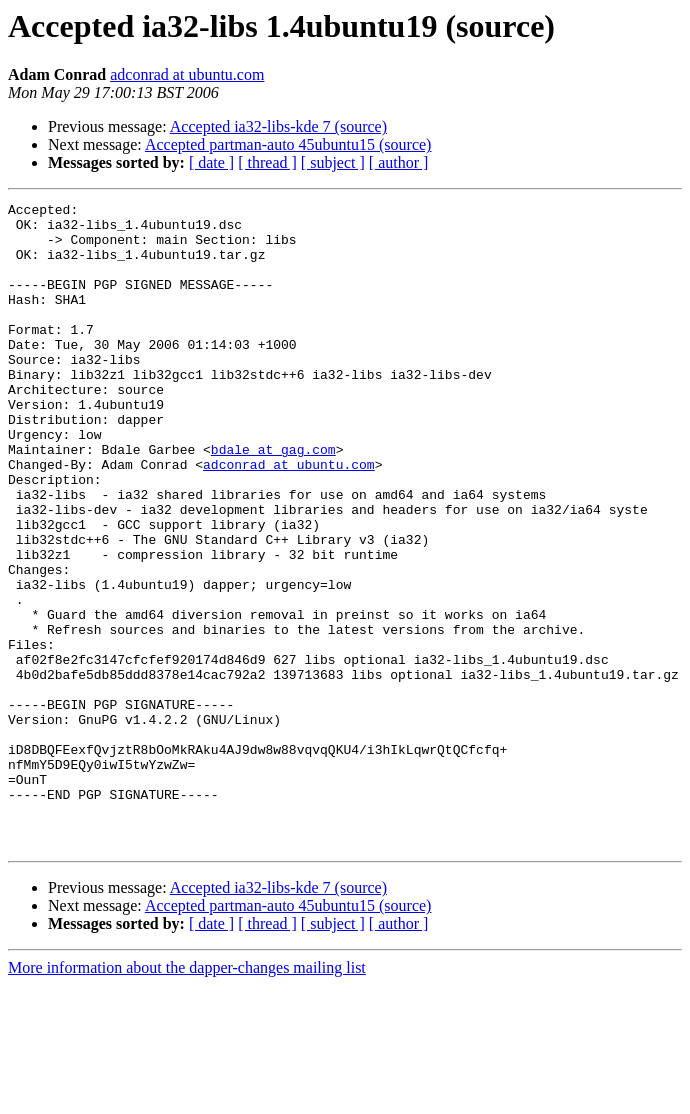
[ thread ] (267, 162)
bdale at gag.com (273, 500)
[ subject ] (333, 162)
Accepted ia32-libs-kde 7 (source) (278, 126)
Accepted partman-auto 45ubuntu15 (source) (288, 144)
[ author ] (399, 162)
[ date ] (211, 162)
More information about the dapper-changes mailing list (187, 1096)
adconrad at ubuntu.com (187, 74)
